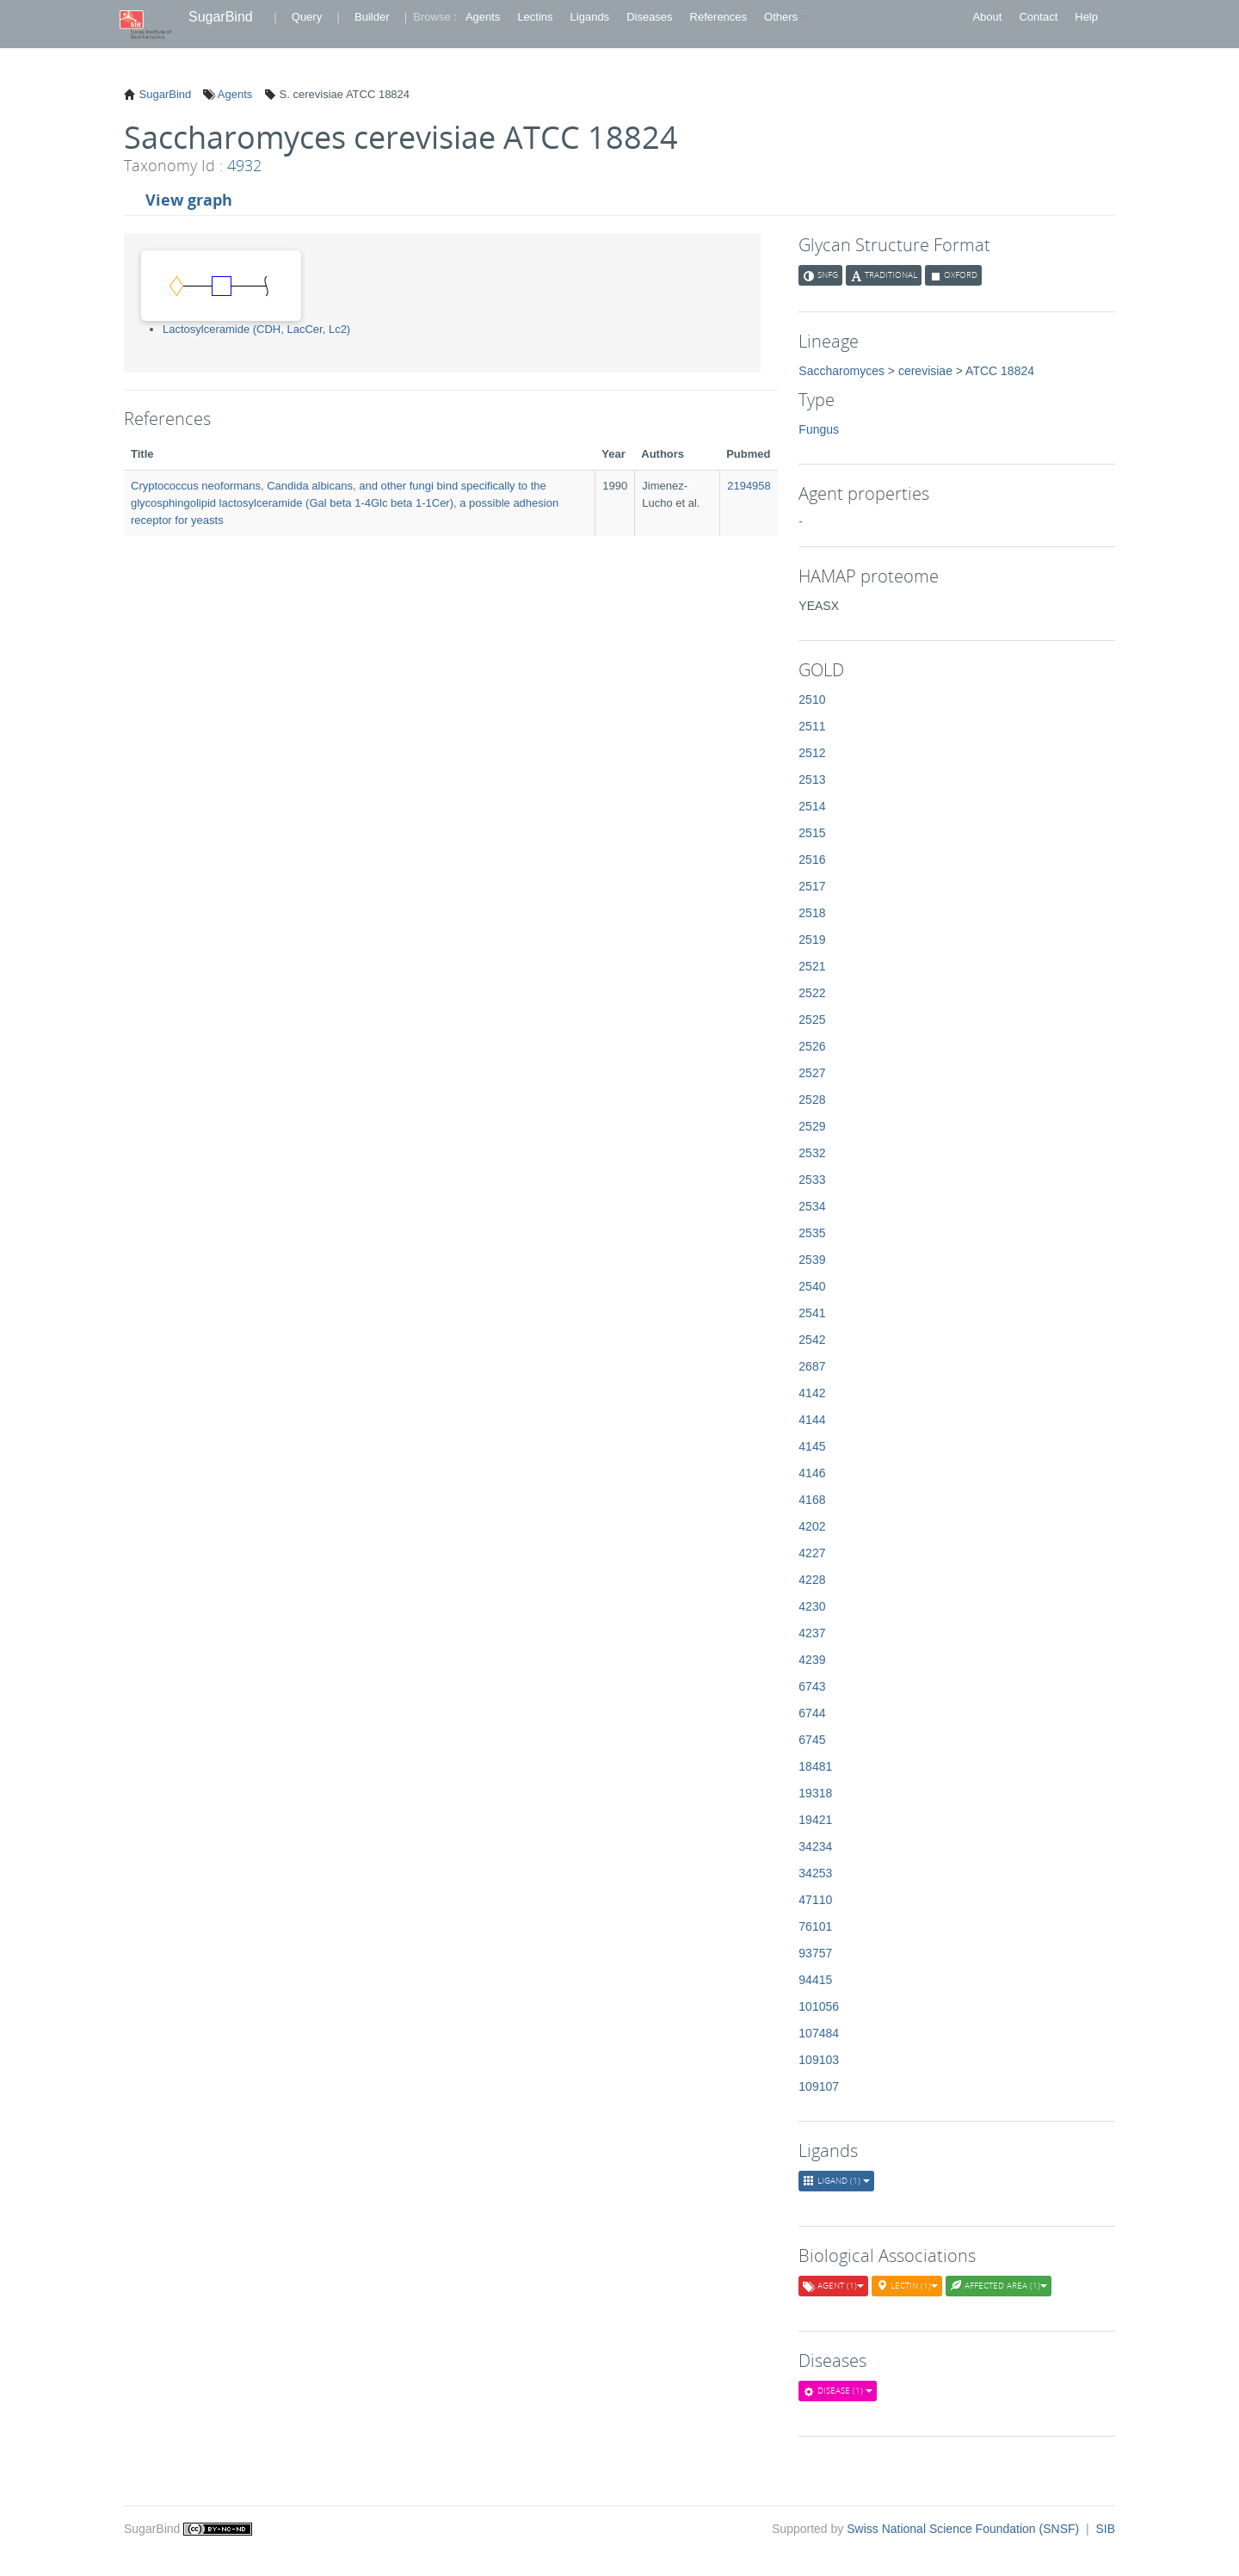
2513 (811, 779)
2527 (811, 1073)
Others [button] (785, 16)
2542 (811, 1340)
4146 (811, 1473)
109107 (818, 2086)
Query (307, 16)
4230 (811, 1606)
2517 (811, 886)
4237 (811, 1633)
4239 (811, 1660)
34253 (815, 1873)
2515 (811, 833)
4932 (244, 165)
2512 (811, 753)
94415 (815, 1980)
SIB (1105, 2529)
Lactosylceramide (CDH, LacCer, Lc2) (256, 329)
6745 (811, 1740)
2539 (811, 1259)
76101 (815, 1926)
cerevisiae (925, 371)
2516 (811, 859)
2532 (811, 1153)
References (718, 16)
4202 (811, 1526)
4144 (811, 1420)
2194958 (749, 485)
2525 (811, 1019)
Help (1086, 16)
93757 (815, 1953)
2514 (811, 806)
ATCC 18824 (999, 371)
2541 (811, 1313)
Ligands (590, 16)
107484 (818, 2033)
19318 (815, 1793)
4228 (811, 1580)
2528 (811, 1099)
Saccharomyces (841, 371)
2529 (811, 1126)
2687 (811, 1366)
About (987, 16)
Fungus (818, 429)
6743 (811, 1686)
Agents (482, 16)
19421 (815, 1820)
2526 (811, 1046)
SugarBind (220, 16)
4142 (811, 1393)
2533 (811, 1179)
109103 (818, 2060)
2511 (811, 726)
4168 (811, 1500)
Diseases (649, 16)
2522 (811, 993)
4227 (811, 1553)
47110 (815, 1900)
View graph (188, 199)
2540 (811, 1286)
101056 (818, 2006)
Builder (371, 16)
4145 (811, 1446)
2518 (811, 913)
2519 (811, 939)
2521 (811, 966)
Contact (1038, 16)
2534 (811, 1206)
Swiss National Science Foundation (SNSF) (964, 2529)
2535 (811, 1233)
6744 (811, 1713)
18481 (815, 1766)
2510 (811, 699)
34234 (815, 1846)
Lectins (534, 16)
